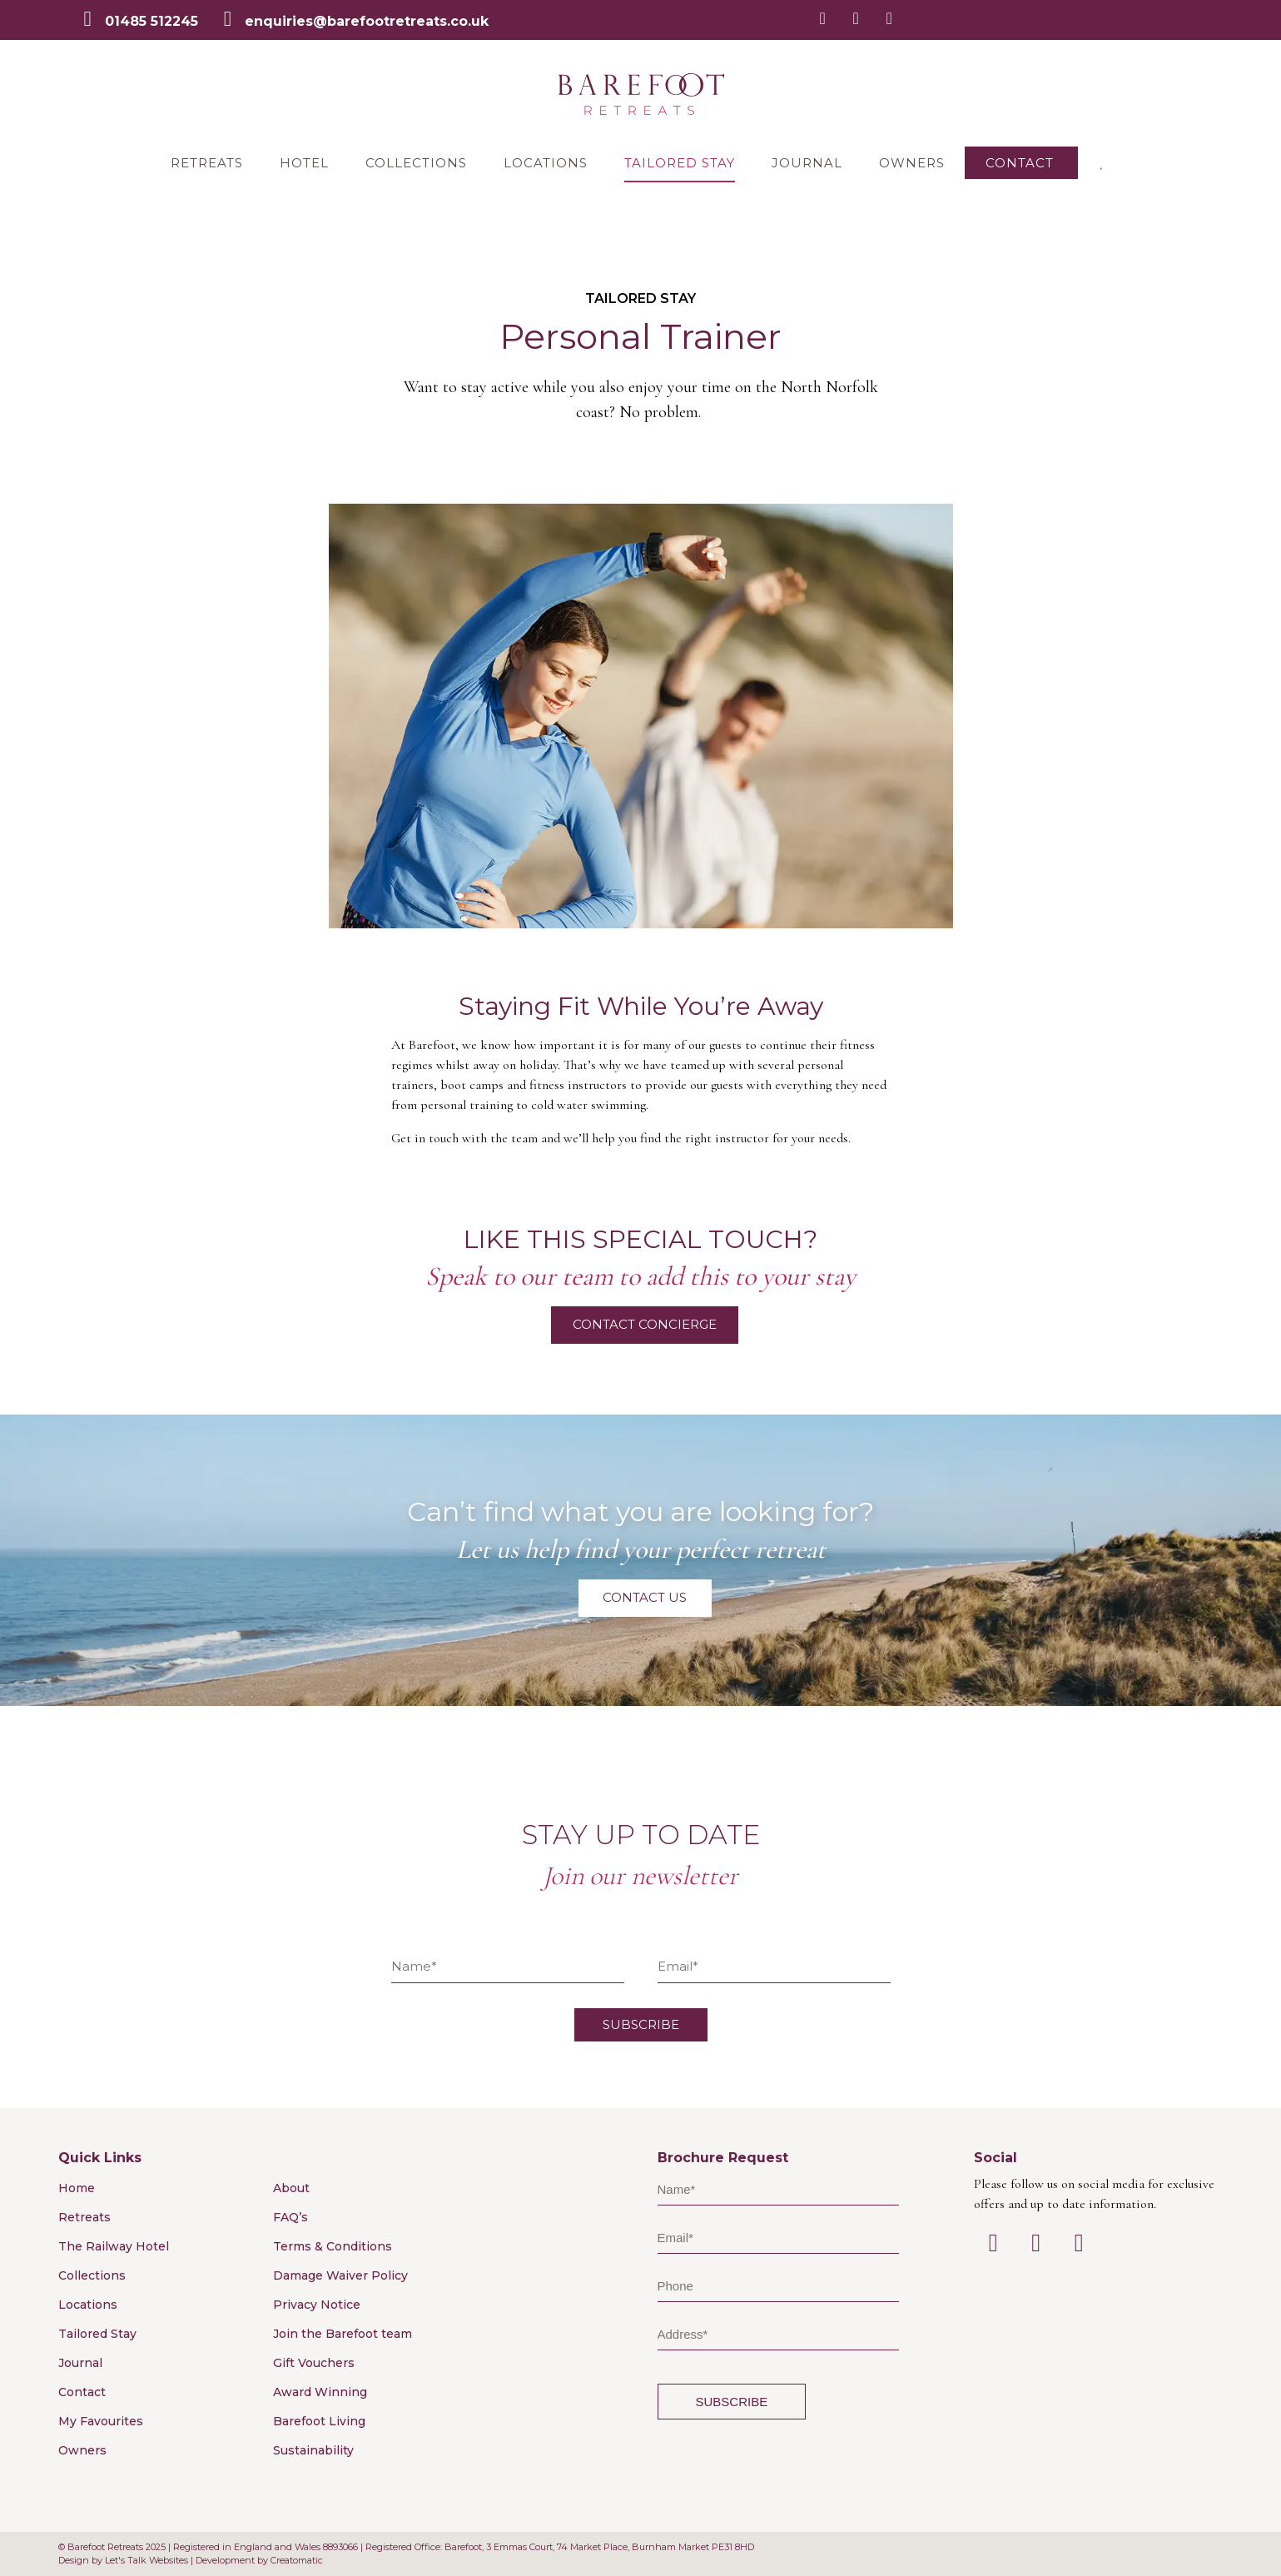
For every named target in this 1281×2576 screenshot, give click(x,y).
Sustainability (313, 2450)
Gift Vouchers (314, 2362)
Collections (416, 163)
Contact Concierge (645, 1324)
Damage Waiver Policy (340, 2275)
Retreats (207, 163)
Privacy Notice (316, 2304)
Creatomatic (297, 2560)
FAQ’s (290, 2217)
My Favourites (100, 2421)
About (291, 2188)
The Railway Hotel (113, 2246)
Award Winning (320, 2392)
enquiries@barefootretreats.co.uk (367, 21)
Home (76, 2188)
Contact (1020, 163)
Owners (912, 163)
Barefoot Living (319, 2421)
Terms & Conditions (332, 2246)
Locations (546, 163)
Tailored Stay (679, 163)
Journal (807, 163)
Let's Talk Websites (146, 2560)
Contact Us (645, 1597)
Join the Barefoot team (342, 2333)
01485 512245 (151, 21)
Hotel (304, 163)
